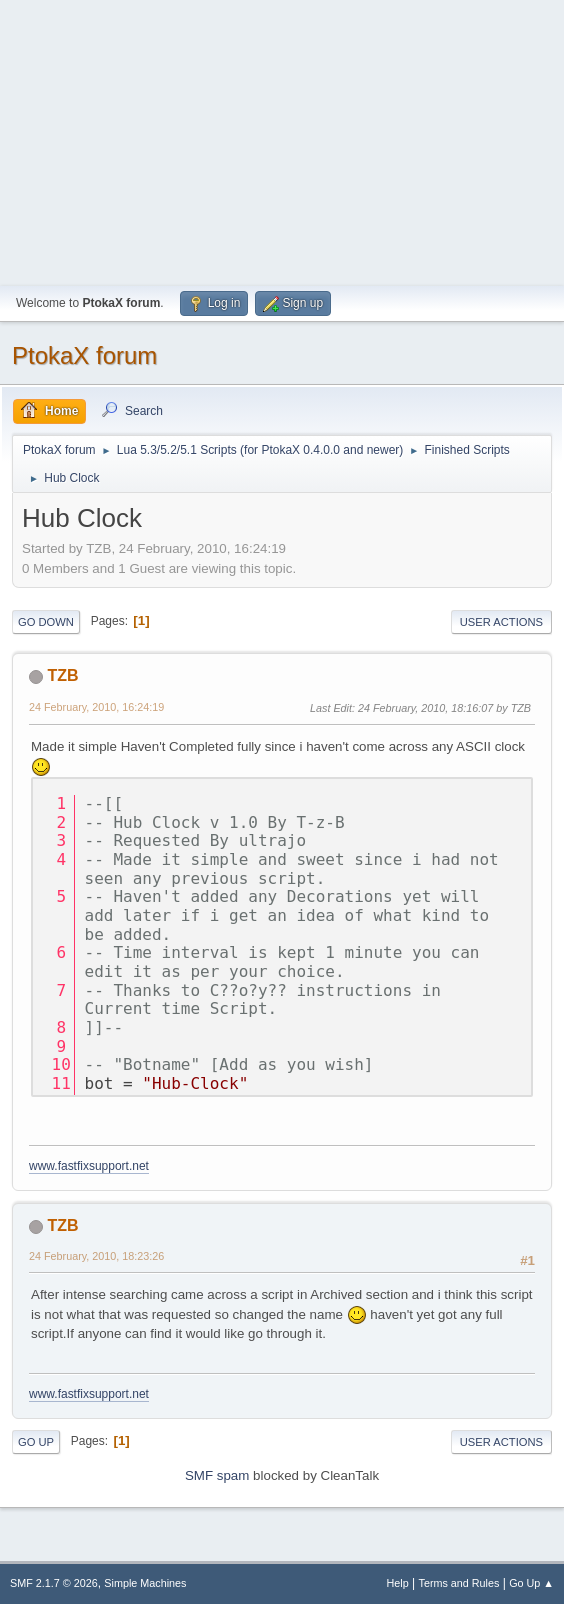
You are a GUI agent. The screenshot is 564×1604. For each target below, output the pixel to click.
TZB (62, 675)
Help (398, 1583)
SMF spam (217, 1475)
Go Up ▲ (531, 1583)
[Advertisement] (282, 140)
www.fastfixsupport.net (89, 1166)
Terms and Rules (459, 1583)
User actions (501, 622)
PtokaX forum (84, 355)
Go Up (36, 1442)
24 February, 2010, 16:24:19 (96, 707)
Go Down (46, 622)
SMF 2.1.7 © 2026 (54, 1583)
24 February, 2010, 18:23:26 (96, 1256)
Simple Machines (145, 1583)
